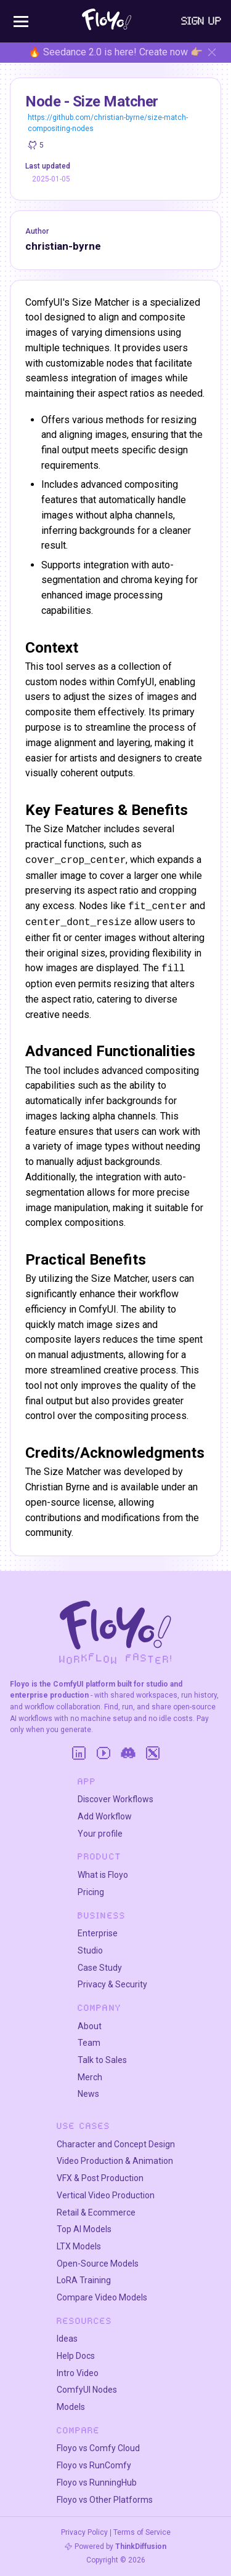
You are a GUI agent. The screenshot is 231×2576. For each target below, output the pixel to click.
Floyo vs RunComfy (94, 2465)
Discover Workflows (115, 1799)
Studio (90, 1950)
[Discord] (128, 1753)
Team (89, 2043)
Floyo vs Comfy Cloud (98, 2448)
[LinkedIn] (78, 1753)
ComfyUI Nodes (87, 2390)
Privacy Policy (84, 2532)
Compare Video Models (102, 2297)
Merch (90, 2077)
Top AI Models (84, 2229)
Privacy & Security (112, 1984)
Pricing (91, 1892)
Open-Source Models (98, 2263)
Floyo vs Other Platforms (105, 2500)
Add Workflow (105, 1816)
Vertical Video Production (106, 2195)
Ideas (67, 2338)
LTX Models (79, 2246)
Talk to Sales (102, 2060)
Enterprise (98, 1933)
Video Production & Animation (115, 2161)
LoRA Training (84, 2280)
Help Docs (76, 2356)
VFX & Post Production (100, 2178)
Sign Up (201, 21)
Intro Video (78, 2373)
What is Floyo (103, 1875)
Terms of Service (142, 2532)
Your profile (100, 1834)
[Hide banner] (212, 52)
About (90, 2026)
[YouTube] (103, 1753)
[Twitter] (152, 1753)
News (88, 2094)
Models (71, 2407)
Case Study (100, 1968)
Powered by (120, 2546)
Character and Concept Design (116, 2144)
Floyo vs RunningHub (97, 2482)
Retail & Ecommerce (96, 2212)
